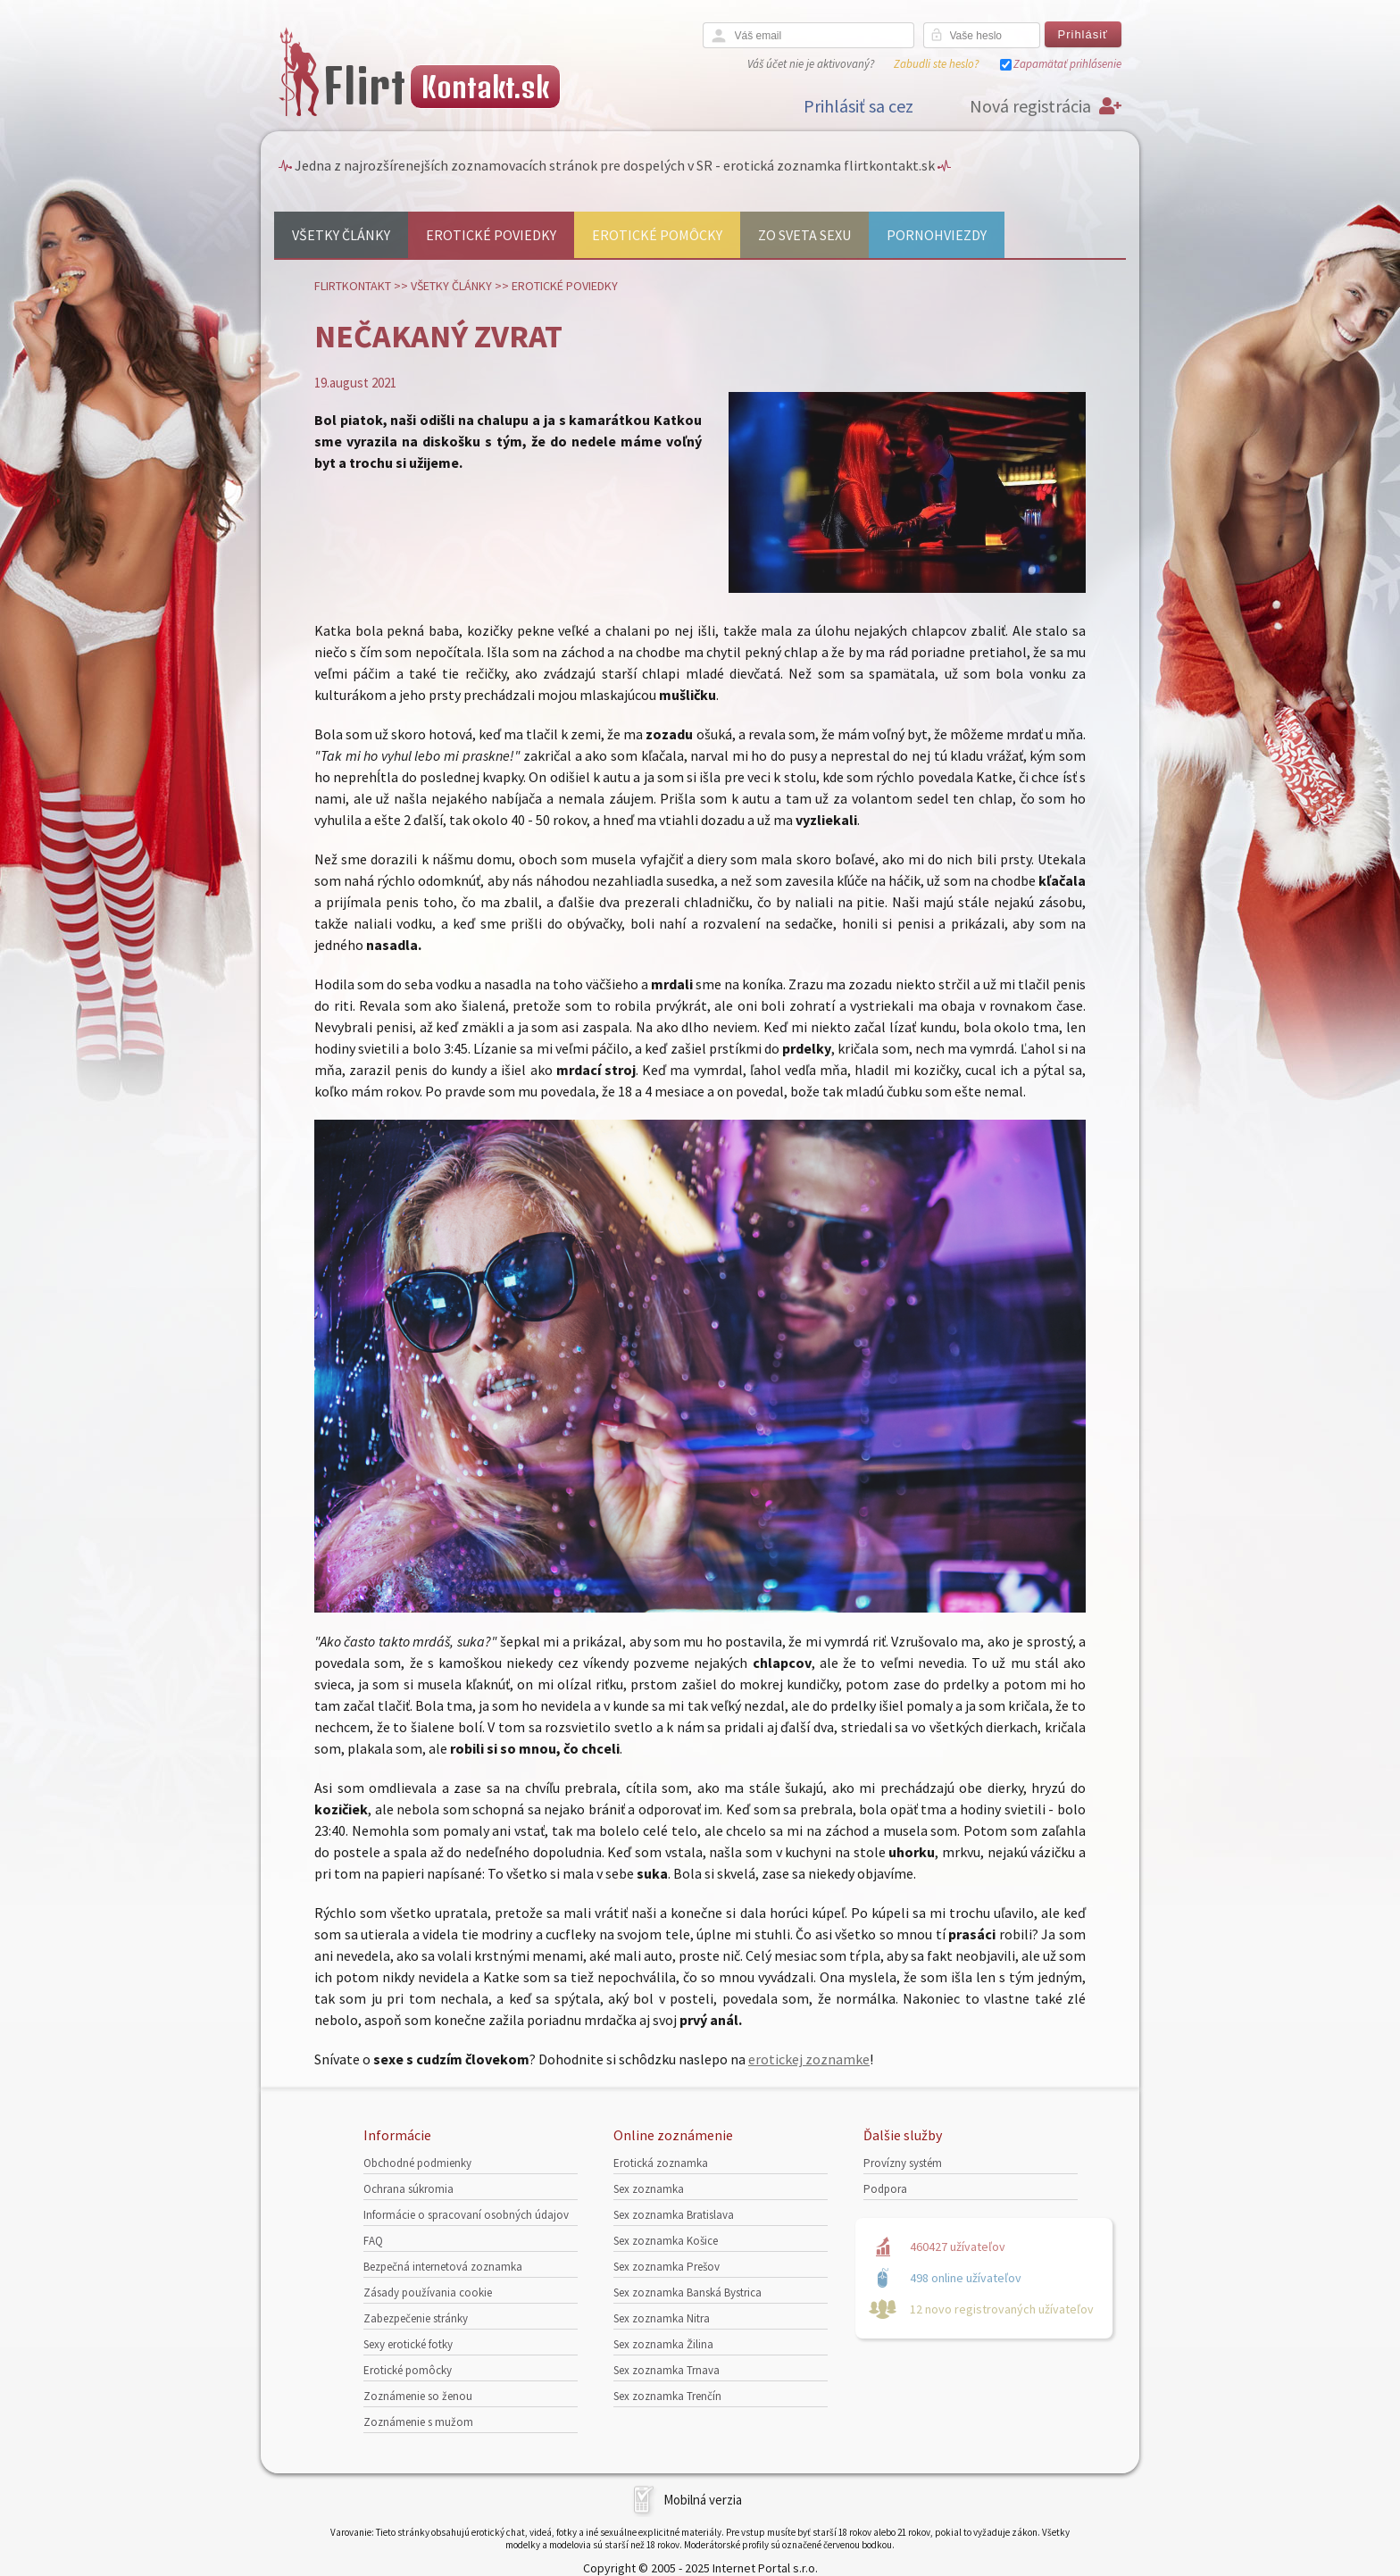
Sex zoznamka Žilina (663, 2344)
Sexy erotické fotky (408, 2344)
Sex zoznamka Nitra (661, 2318)
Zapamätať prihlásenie (1067, 63)
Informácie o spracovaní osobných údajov (466, 2214)
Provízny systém (902, 2163)
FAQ (373, 2240)
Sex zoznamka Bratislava (673, 2214)
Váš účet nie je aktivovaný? (810, 63)
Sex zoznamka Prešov (666, 2266)
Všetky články (341, 235)
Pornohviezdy (937, 235)
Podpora (885, 2189)
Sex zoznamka (648, 2189)
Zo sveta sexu (804, 235)
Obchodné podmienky (417, 2163)
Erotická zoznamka (660, 2163)
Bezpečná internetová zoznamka (442, 2266)
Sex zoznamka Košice (665, 2240)
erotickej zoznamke (809, 2059)
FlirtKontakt (352, 286)
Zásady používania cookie (427, 2292)
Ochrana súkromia (408, 2189)
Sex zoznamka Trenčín (667, 2396)
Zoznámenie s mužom (418, 2422)
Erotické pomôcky (657, 235)
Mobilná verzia (702, 2499)
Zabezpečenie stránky (415, 2318)
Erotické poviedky (491, 235)
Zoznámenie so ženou (417, 2396)
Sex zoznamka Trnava (666, 2370)
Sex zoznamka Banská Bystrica (687, 2292)
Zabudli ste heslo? (936, 63)
